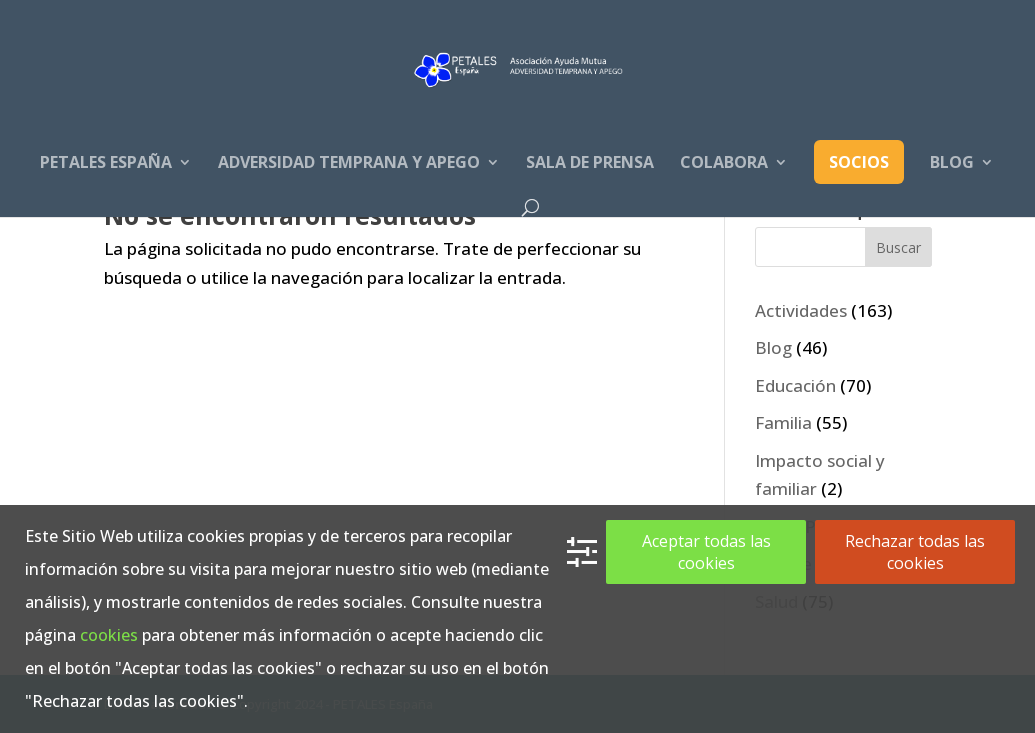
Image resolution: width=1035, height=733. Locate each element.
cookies (109, 635)
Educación (795, 385)
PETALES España (106, 164)
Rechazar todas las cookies (915, 552)
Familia (783, 422)
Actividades (801, 310)
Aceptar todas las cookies (706, 552)
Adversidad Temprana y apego (349, 164)
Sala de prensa (590, 164)
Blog (952, 164)
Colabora (724, 164)
